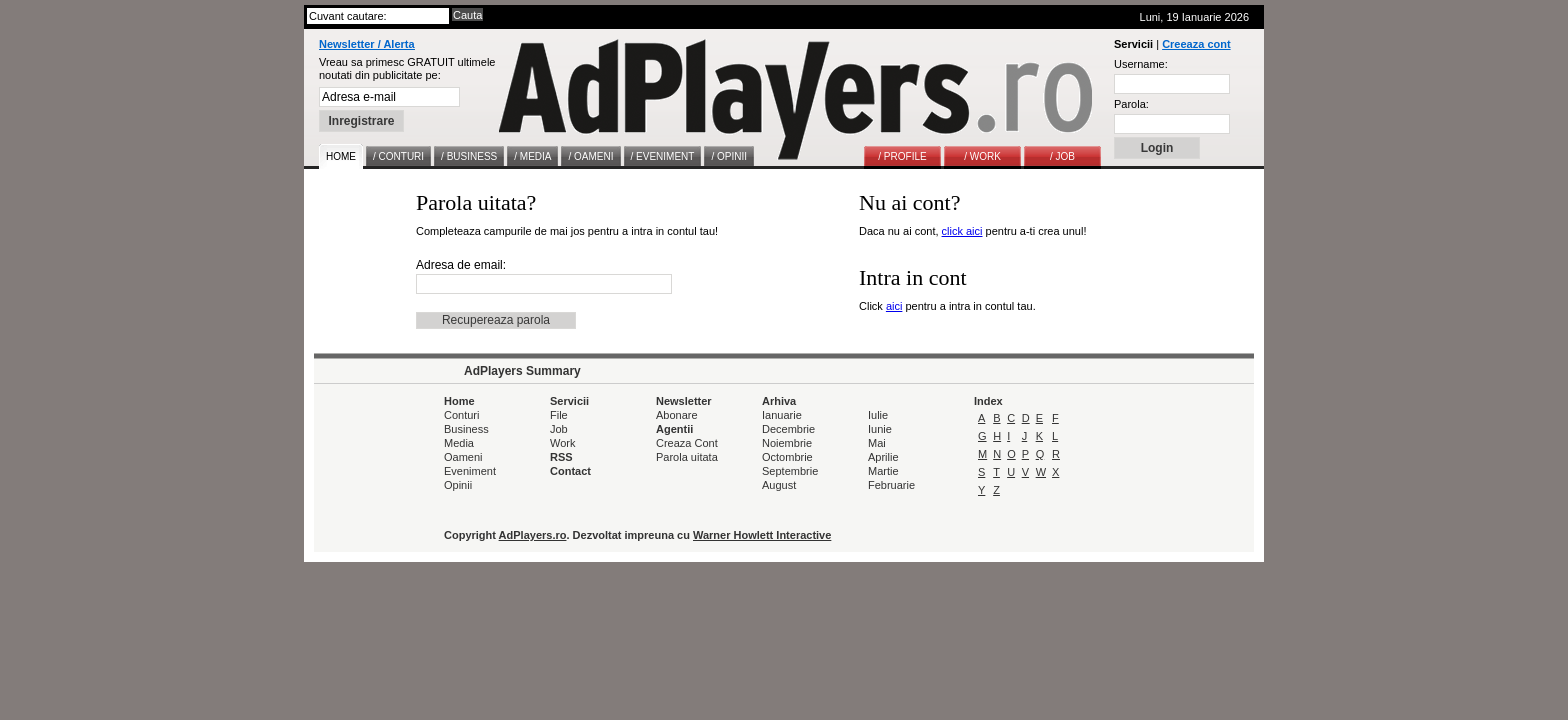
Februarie (891, 485)
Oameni (463, 457)
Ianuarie (782, 415)
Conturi (461, 415)
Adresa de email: (461, 265)
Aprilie (883, 457)
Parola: (1131, 104)
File (559, 415)
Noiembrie (787, 443)
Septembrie (790, 471)
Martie (883, 471)
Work (562, 443)
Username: (1141, 64)
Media (459, 443)
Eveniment (470, 471)
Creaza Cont (687, 443)
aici (894, 306)
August (779, 485)
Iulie (878, 415)
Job (559, 429)
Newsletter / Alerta (367, 44)
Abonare (677, 415)
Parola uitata (687, 457)
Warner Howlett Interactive (762, 535)
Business (466, 429)
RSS (561, 457)
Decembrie (788, 429)
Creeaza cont (1196, 44)
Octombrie (787, 457)
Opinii (458, 485)
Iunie (880, 429)
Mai (877, 443)
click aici (962, 231)
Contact (570, 471)
